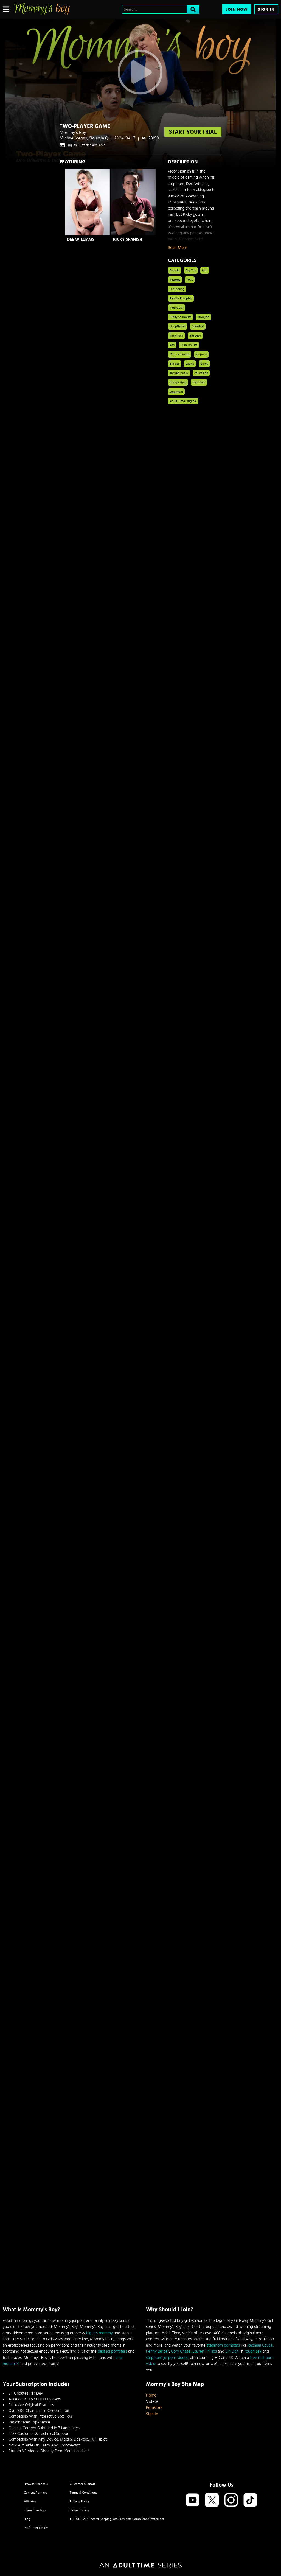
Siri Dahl (232, 2351)
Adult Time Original (183, 401)
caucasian (201, 373)
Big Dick (195, 335)
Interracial (177, 307)
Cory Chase (180, 2351)
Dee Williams (80, 239)
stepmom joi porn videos (167, 2358)
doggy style (178, 382)
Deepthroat (178, 326)
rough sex (253, 2351)
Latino (190, 363)
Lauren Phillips (204, 2351)
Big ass (174, 363)
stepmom (176, 391)
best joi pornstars (112, 2351)
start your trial (193, 132)
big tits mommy (99, 2333)
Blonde (174, 270)
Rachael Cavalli (260, 2345)
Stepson (201, 354)
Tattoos (175, 279)
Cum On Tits (189, 345)
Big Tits (191, 270)
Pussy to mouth (180, 317)
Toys (189, 279)
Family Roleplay (181, 298)
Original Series (180, 354)
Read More (177, 248)
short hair (199, 382)
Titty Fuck (176, 335)
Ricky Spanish (127, 239)
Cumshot (198, 326)
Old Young (177, 289)
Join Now (237, 9)
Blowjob (203, 317)
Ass (172, 345)
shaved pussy (179, 373)
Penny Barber (157, 2351)
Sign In (266, 9)
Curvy (204, 363)
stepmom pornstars (223, 2345)
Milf (204, 270)
